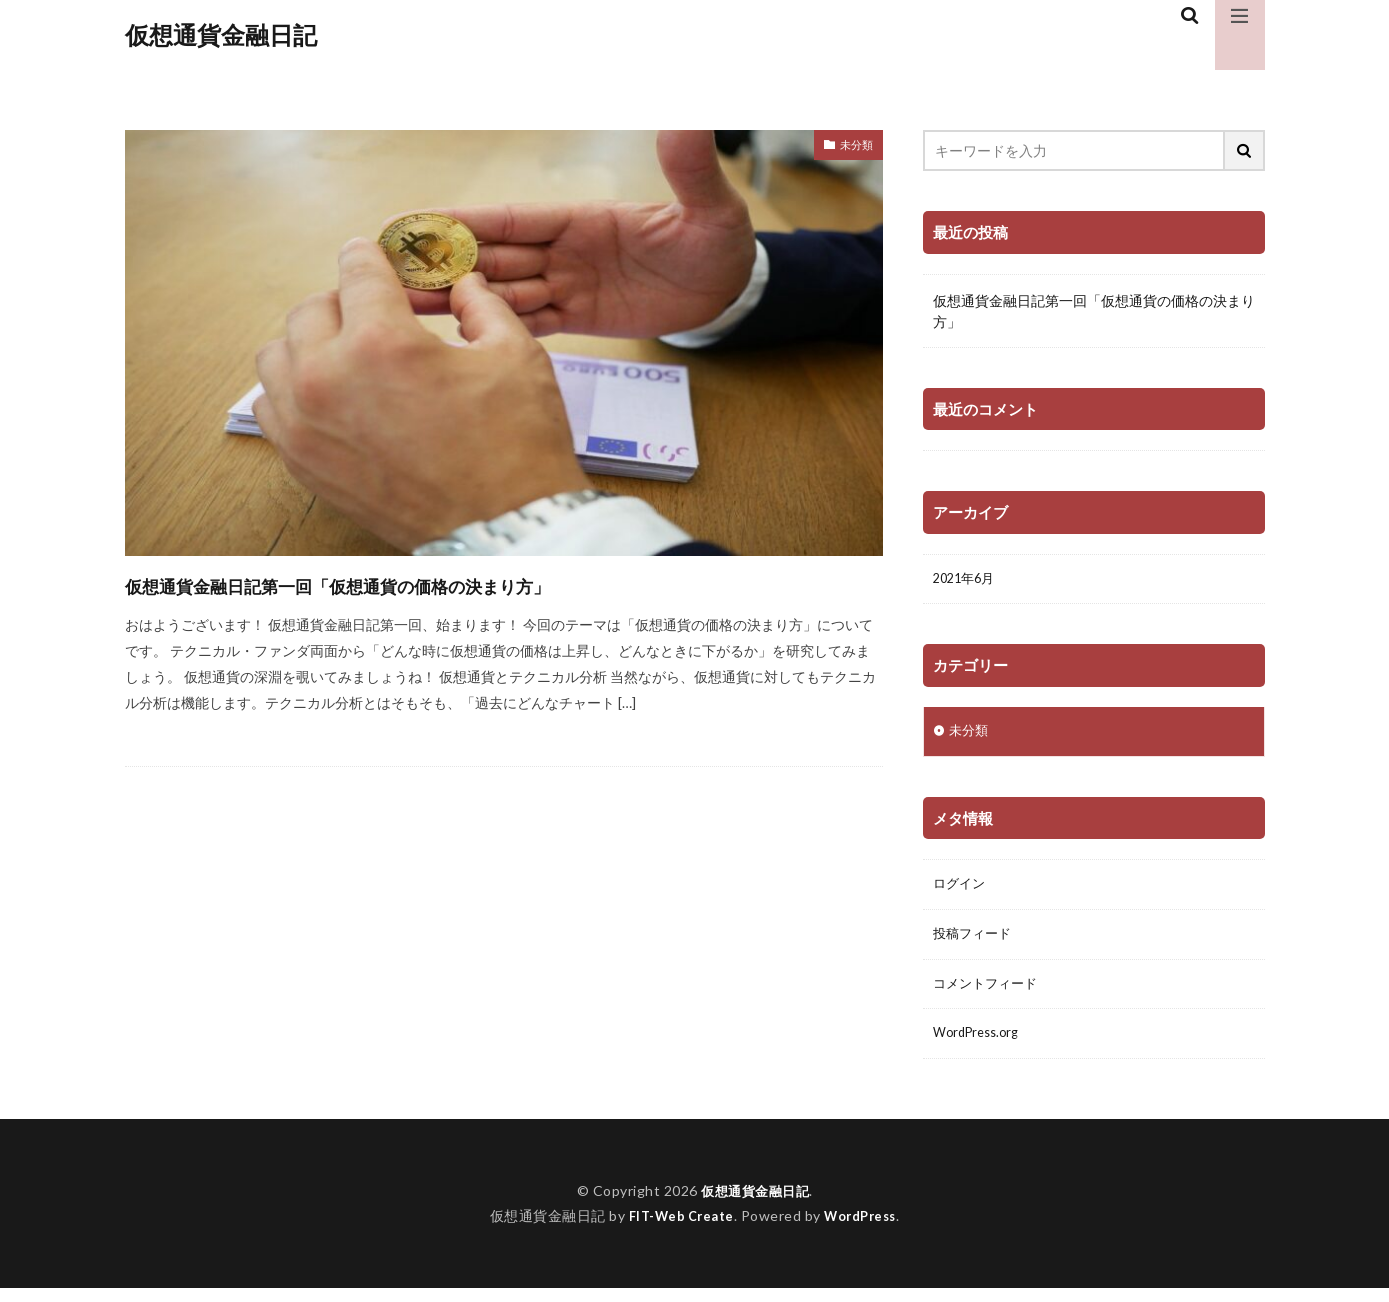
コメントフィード (989, 994)
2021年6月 (967, 580)
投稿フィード (975, 942)
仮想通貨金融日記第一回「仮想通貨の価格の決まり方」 (427, 583)
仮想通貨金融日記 (221, 35)
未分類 (852, 147)
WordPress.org (980, 1046)
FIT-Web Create (676, 1229)
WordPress (865, 1229)
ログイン (961, 890)
